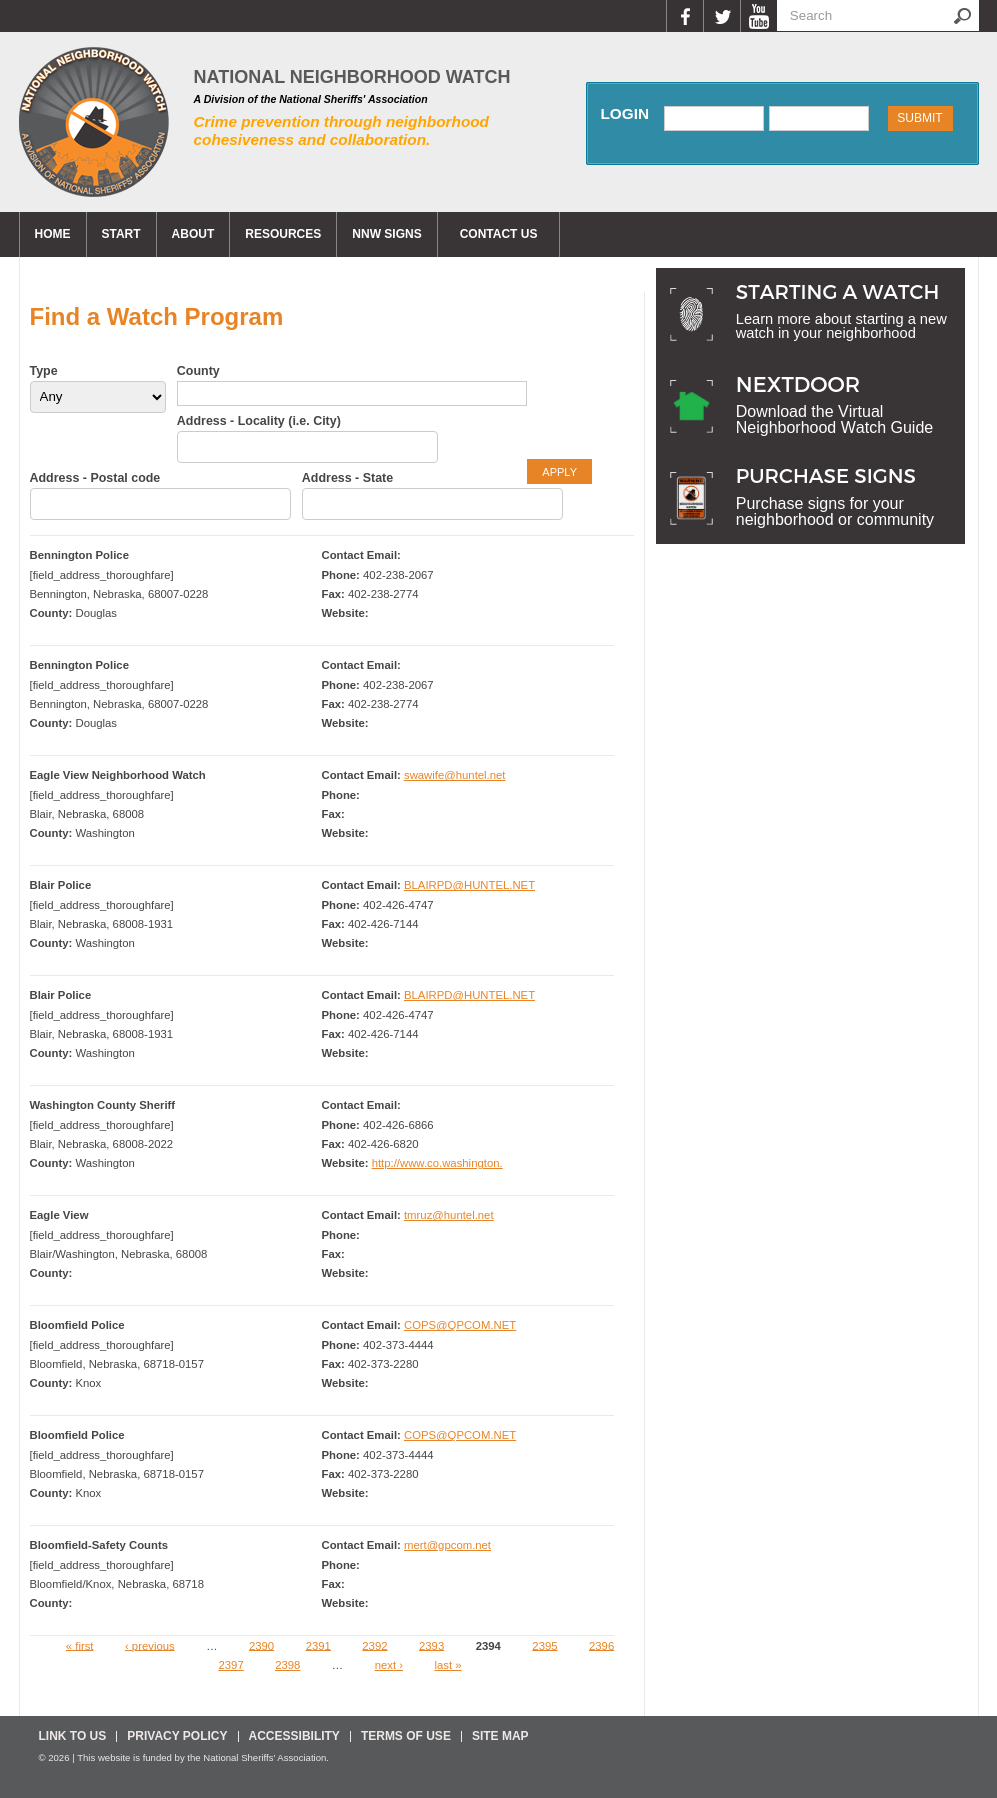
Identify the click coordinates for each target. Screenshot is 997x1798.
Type (44, 371)
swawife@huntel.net (455, 775)
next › (389, 1665)
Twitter (721, 16)
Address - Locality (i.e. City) (259, 421)
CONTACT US (499, 234)
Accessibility (294, 1736)
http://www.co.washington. (437, 1163)
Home (53, 234)
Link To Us (73, 1736)
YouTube (758, 16)
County (198, 371)
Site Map (500, 1736)
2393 (431, 1645)
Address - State (347, 478)
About (193, 234)
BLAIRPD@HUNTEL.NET (469, 885)
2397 (230, 1665)
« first (80, 1645)
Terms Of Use (406, 1736)
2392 (374, 1645)
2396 (601, 1645)
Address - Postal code (95, 478)
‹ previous (150, 1645)
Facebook (684, 16)
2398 (287, 1665)
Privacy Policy (177, 1736)
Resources (283, 234)
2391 (318, 1645)
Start (121, 234)
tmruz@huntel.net (449, 1215)
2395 (544, 1645)
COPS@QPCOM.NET (460, 1325)
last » (447, 1665)
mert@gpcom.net (447, 1545)
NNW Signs (386, 234)
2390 (261, 1645)
